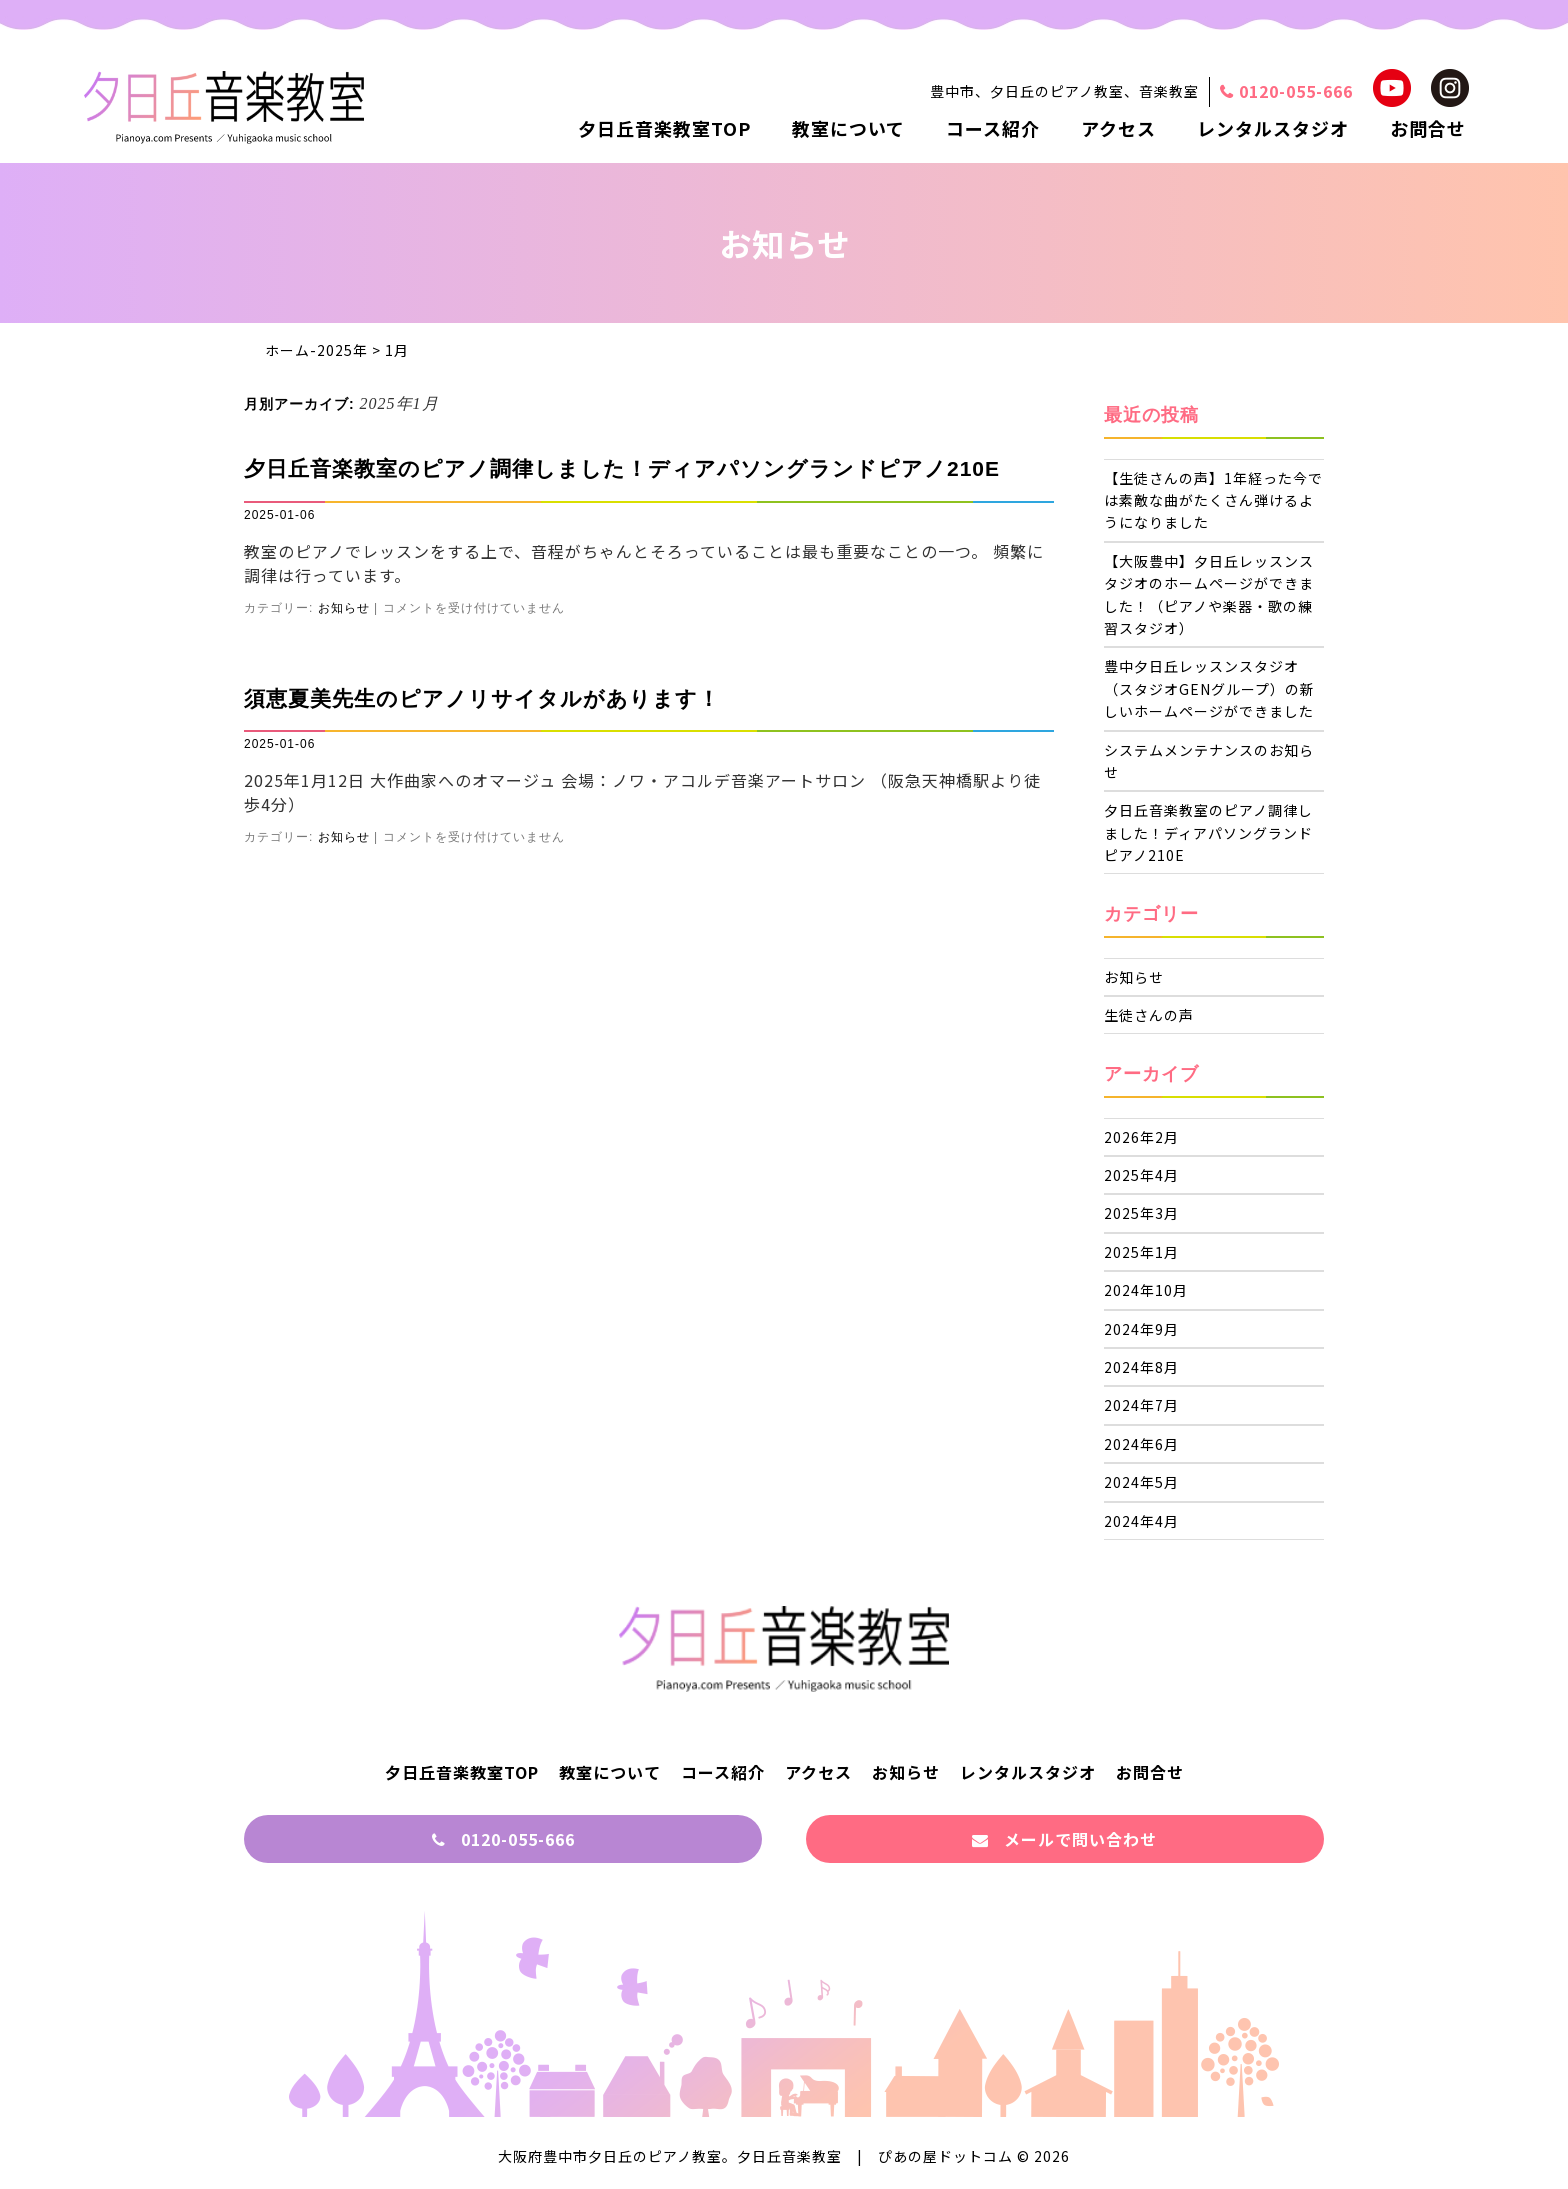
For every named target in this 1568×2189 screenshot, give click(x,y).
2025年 (342, 350)
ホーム (287, 350)
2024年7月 (1141, 1405)
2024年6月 (1141, 1444)
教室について (848, 128)
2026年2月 (1141, 1137)
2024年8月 (1141, 1367)
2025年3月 (1141, 1213)
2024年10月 (1146, 1290)
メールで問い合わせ (1064, 1839)
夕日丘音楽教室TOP (664, 128)
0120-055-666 (503, 1839)
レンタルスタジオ (1273, 128)
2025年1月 (1141, 1252)
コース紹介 (993, 128)
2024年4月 (1141, 1521)
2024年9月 (1141, 1329)
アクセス (1118, 128)
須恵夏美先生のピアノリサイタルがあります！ (482, 698)
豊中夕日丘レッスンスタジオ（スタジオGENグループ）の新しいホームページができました (1209, 688)
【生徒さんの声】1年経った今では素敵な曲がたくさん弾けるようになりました (1213, 500)
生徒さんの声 (1149, 1015)
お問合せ (1428, 128)
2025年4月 (1141, 1175)
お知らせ (344, 608)
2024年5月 (1141, 1482)
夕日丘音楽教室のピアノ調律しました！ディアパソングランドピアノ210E (622, 468)
